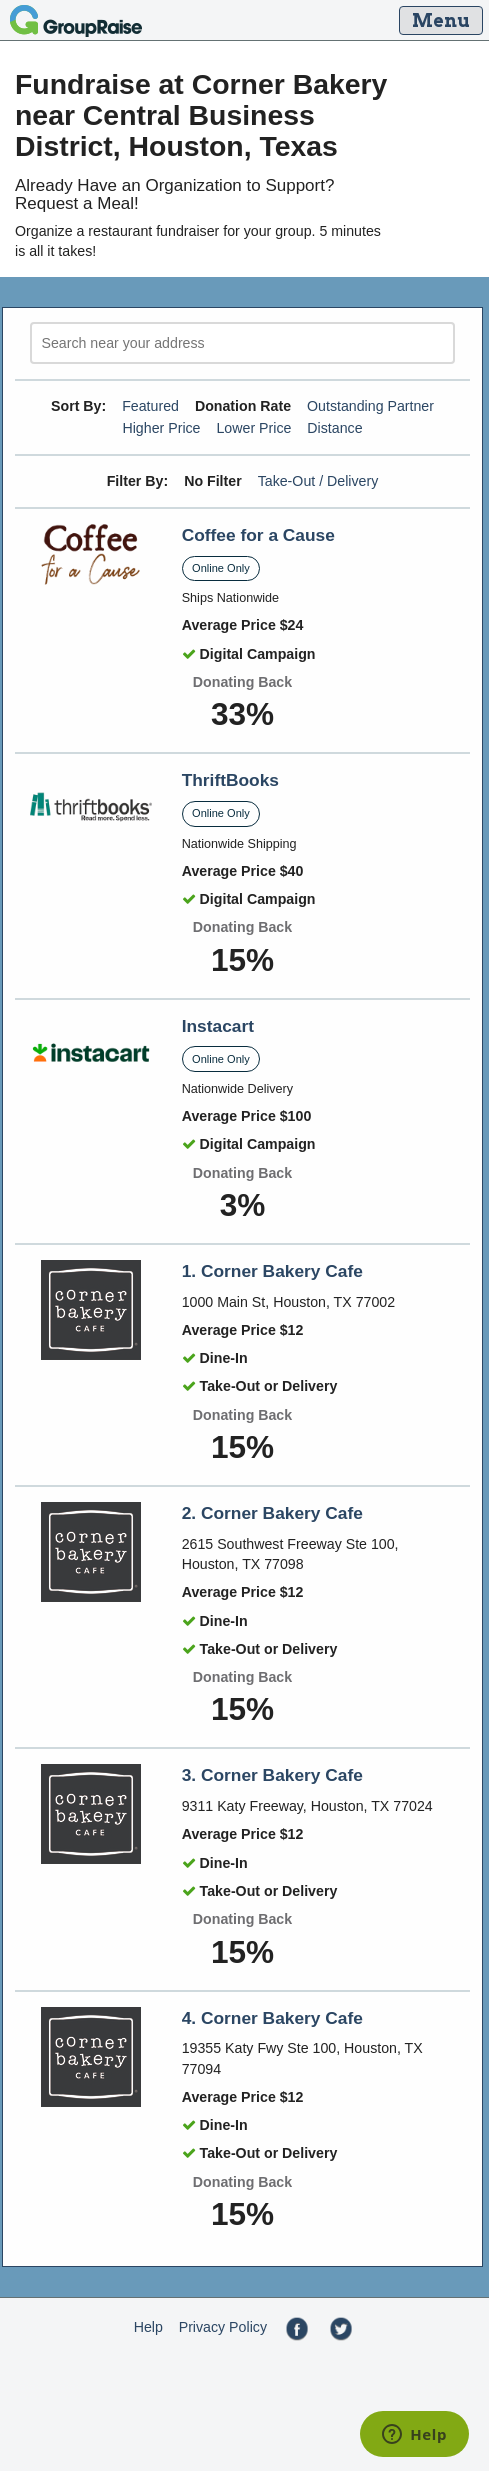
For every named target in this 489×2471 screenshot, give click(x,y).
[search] (242, 343)
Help (148, 2327)
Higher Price (161, 428)
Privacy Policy (223, 2327)
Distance (334, 428)
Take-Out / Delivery (318, 481)
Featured (150, 406)
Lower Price (253, 428)
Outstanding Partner (370, 406)
